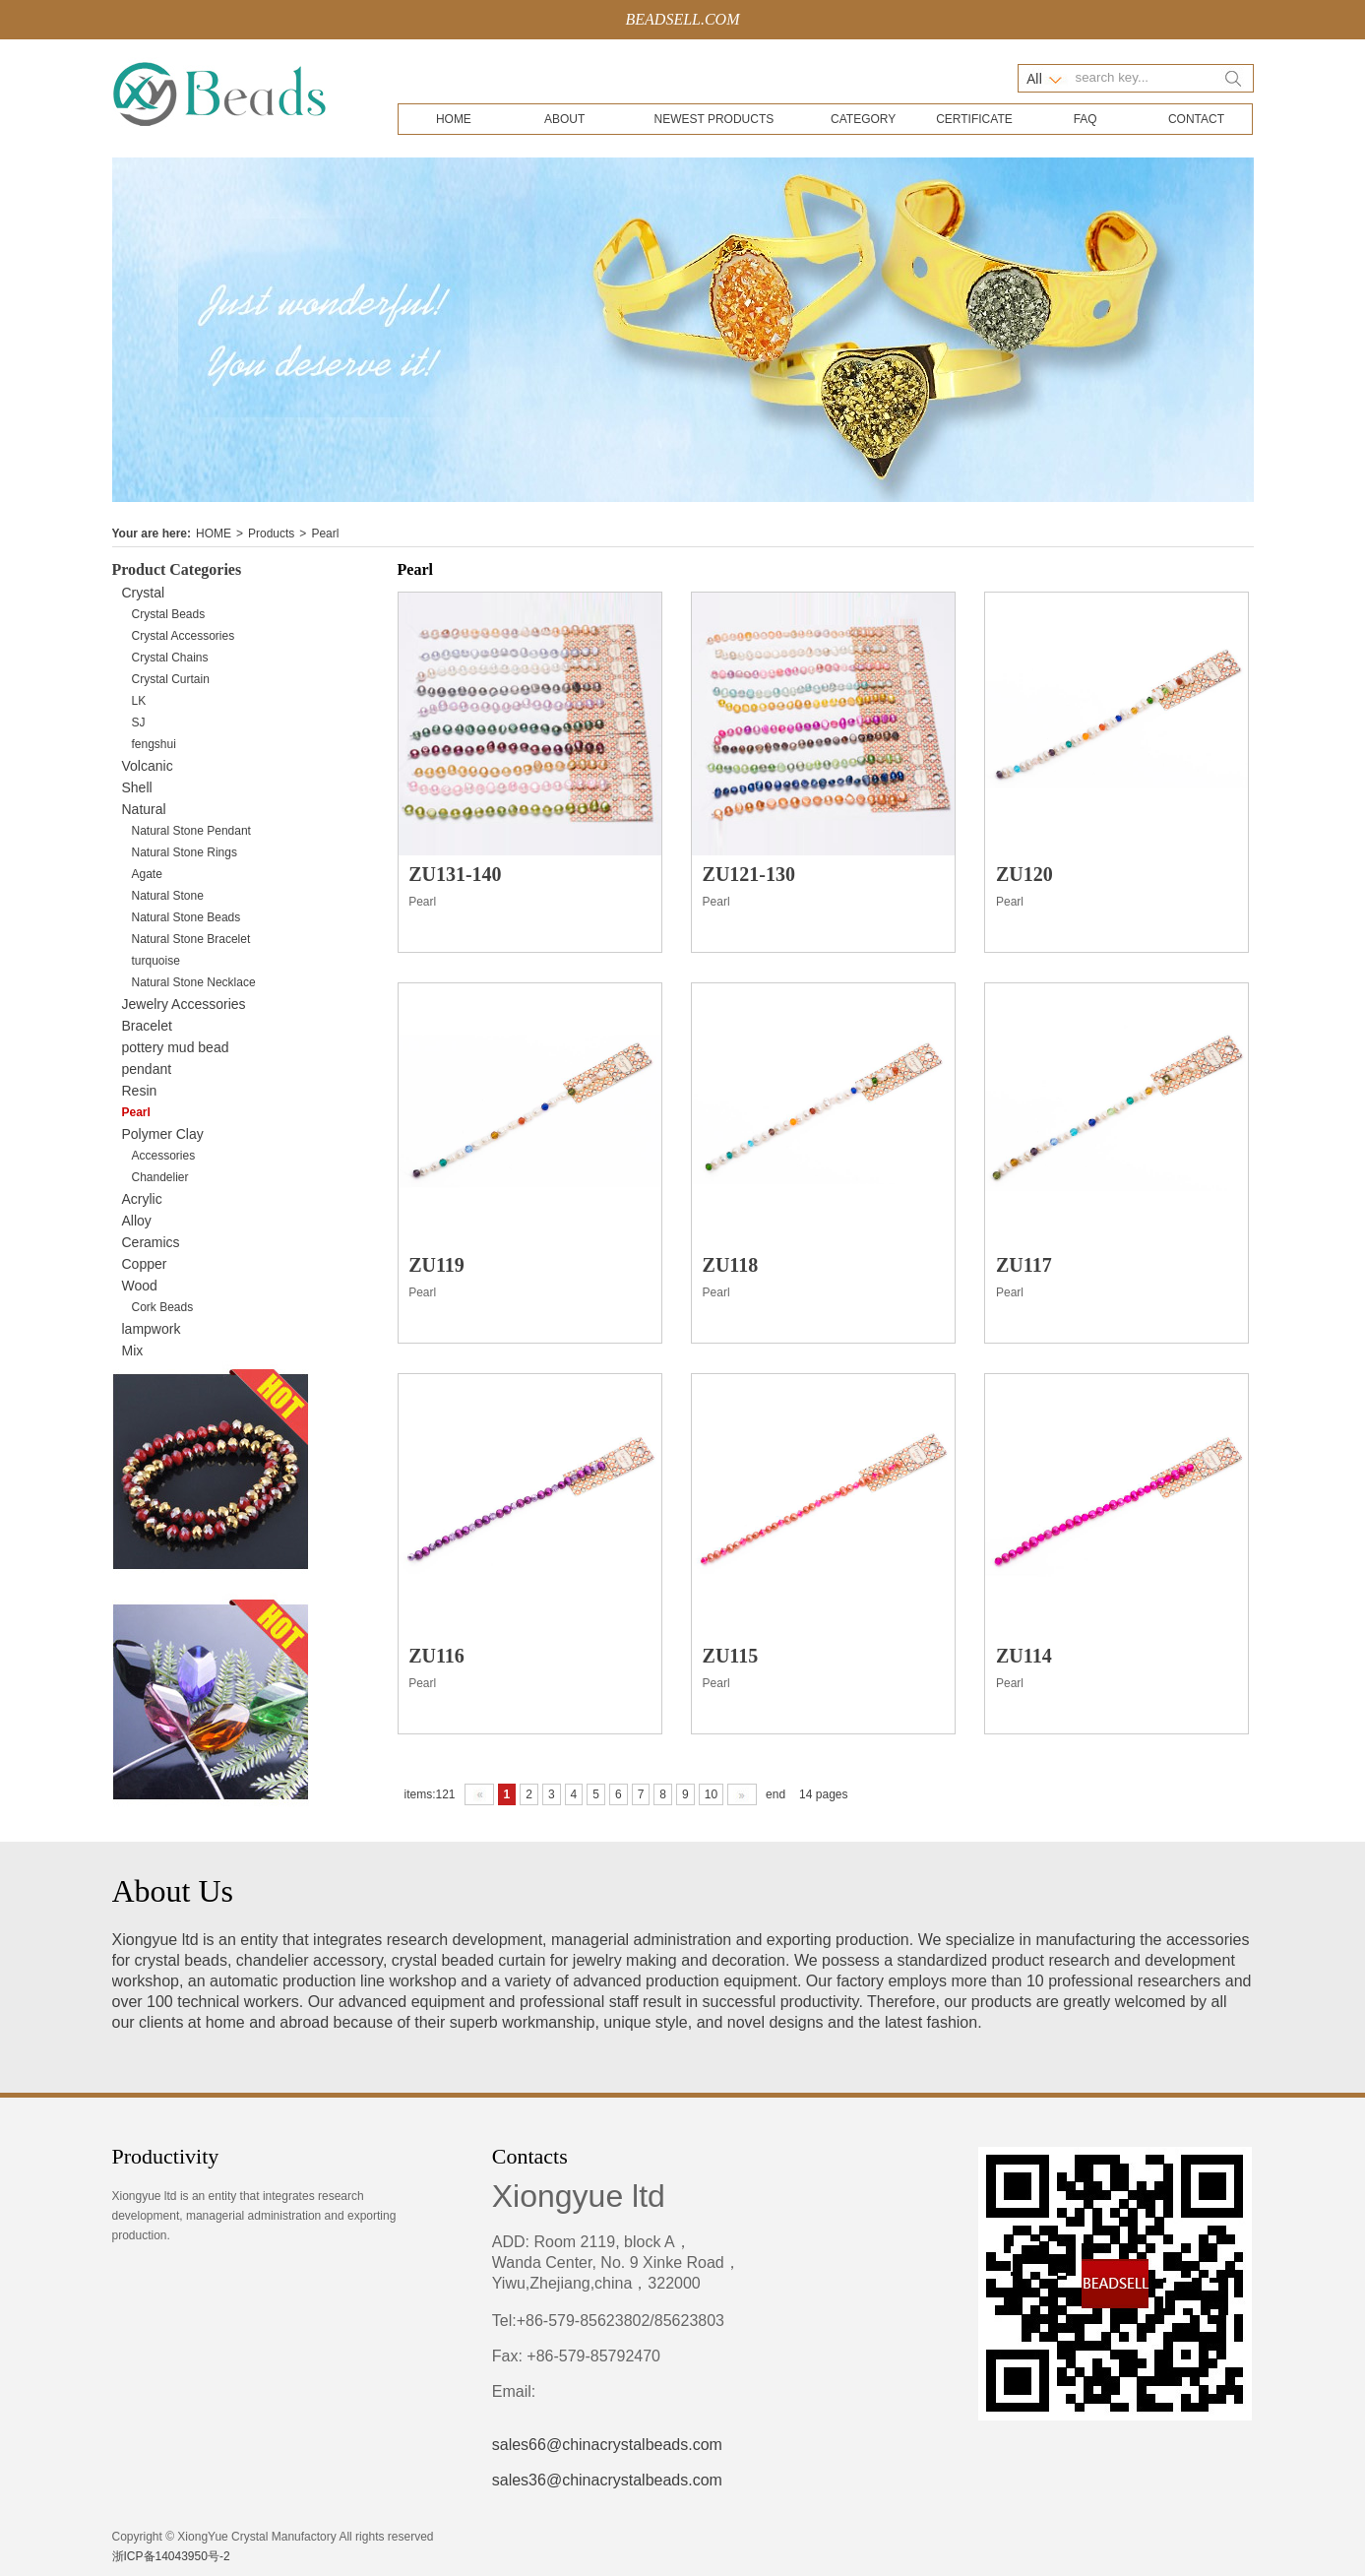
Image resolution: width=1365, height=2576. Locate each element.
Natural (144, 809)
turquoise (156, 961)
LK (139, 701)
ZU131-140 (454, 874)
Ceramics (151, 1242)
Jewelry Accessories (184, 1004)
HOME (453, 119)
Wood (139, 1285)
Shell (137, 787)
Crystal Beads (169, 614)
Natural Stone (168, 896)
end (775, 1794)
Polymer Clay (163, 1134)
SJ (139, 722)
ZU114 (1024, 1655)
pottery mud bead (175, 1047)
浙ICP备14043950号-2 (171, 2556)
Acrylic (142, 1199)
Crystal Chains (170, 657)
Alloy (137, 1220)
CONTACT (1196, 119)
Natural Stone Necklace (194, 982)
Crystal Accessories (183, 636)
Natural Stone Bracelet (191, 939)
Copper (144, 1264)
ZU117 (1024, 1265)
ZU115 (731, 1655)
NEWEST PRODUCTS (714, 119)
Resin (139, 1091)
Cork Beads (163, 1307)
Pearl (325, 533)
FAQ (1085, 119)
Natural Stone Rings (184, 852)
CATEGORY (863, 119)
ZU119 (436, 1265)
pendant (147, 1069)
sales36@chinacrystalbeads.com (607, 2480)
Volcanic (147, 766)
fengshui (154, 744)
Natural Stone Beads (186, 917)
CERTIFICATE (974, 119)
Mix (133, 1350)
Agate (147, 874)
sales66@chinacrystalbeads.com (607, 2444)
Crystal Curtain (171, 679)
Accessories (164, 1155)
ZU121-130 (749, 874)
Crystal (143, 592)
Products (271, 533)
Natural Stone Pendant (191, 831)
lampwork (151, 1329)
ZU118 (731, 1265)
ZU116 (436, 1655)
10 (711, 1794)
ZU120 (1024, 874)
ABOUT (564, 119)
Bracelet (147, 1026)
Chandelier (160, 1177)
